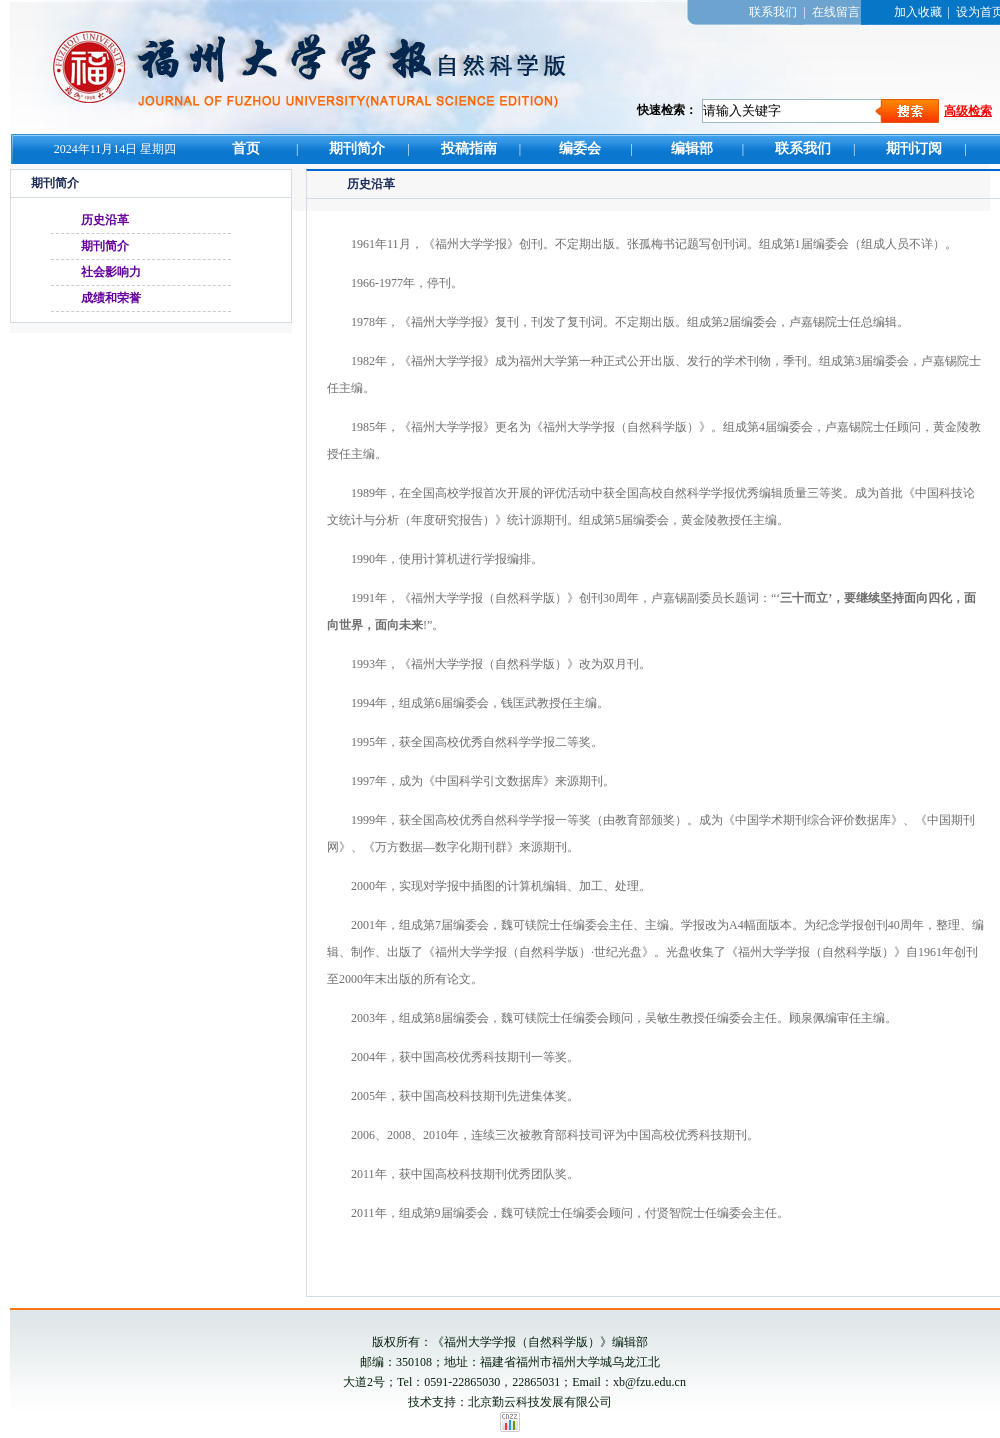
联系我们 (773, 12)
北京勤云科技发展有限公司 (540, 1402)
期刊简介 (105, 246)
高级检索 (968, 111)
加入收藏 (918, 12)
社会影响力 (111, 272)
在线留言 (836, 12)
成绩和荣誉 (111, 298)
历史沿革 (105, 220)
